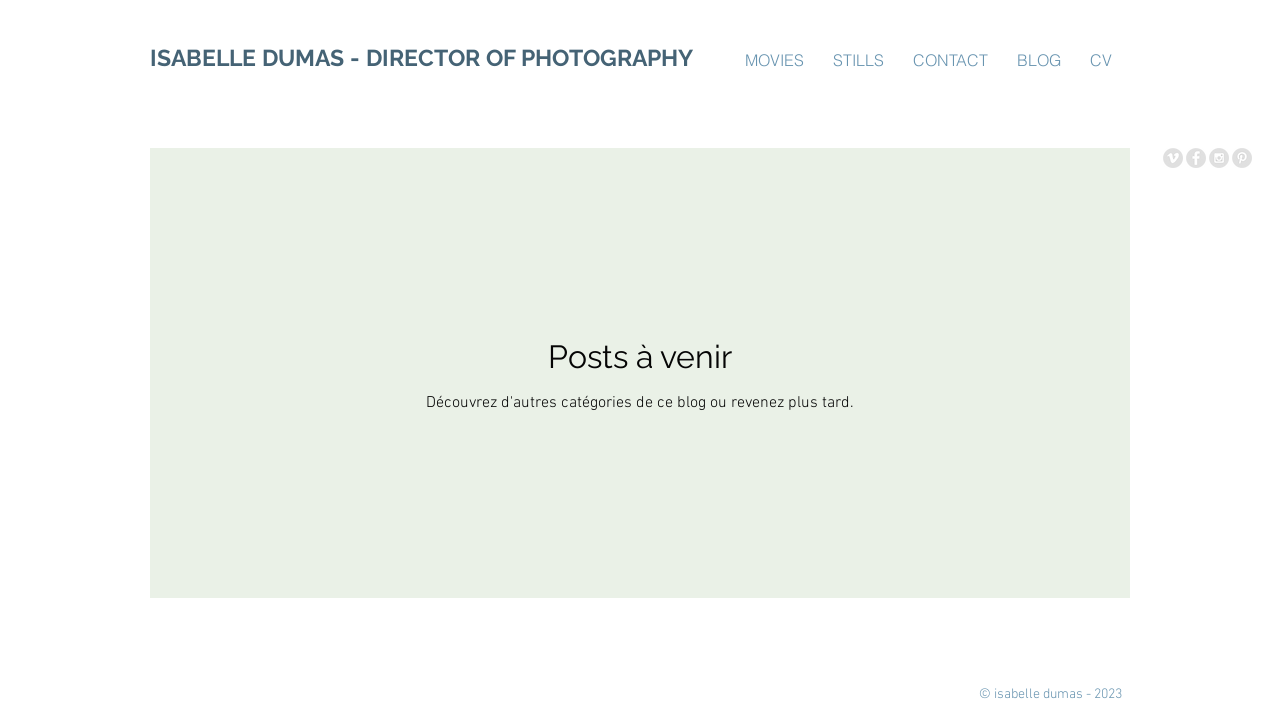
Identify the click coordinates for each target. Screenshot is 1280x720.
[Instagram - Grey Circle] (1219, 158)
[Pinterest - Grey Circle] (1242, 158)
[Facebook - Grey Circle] (1196, 158)
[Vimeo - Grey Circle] (1173, 158)
